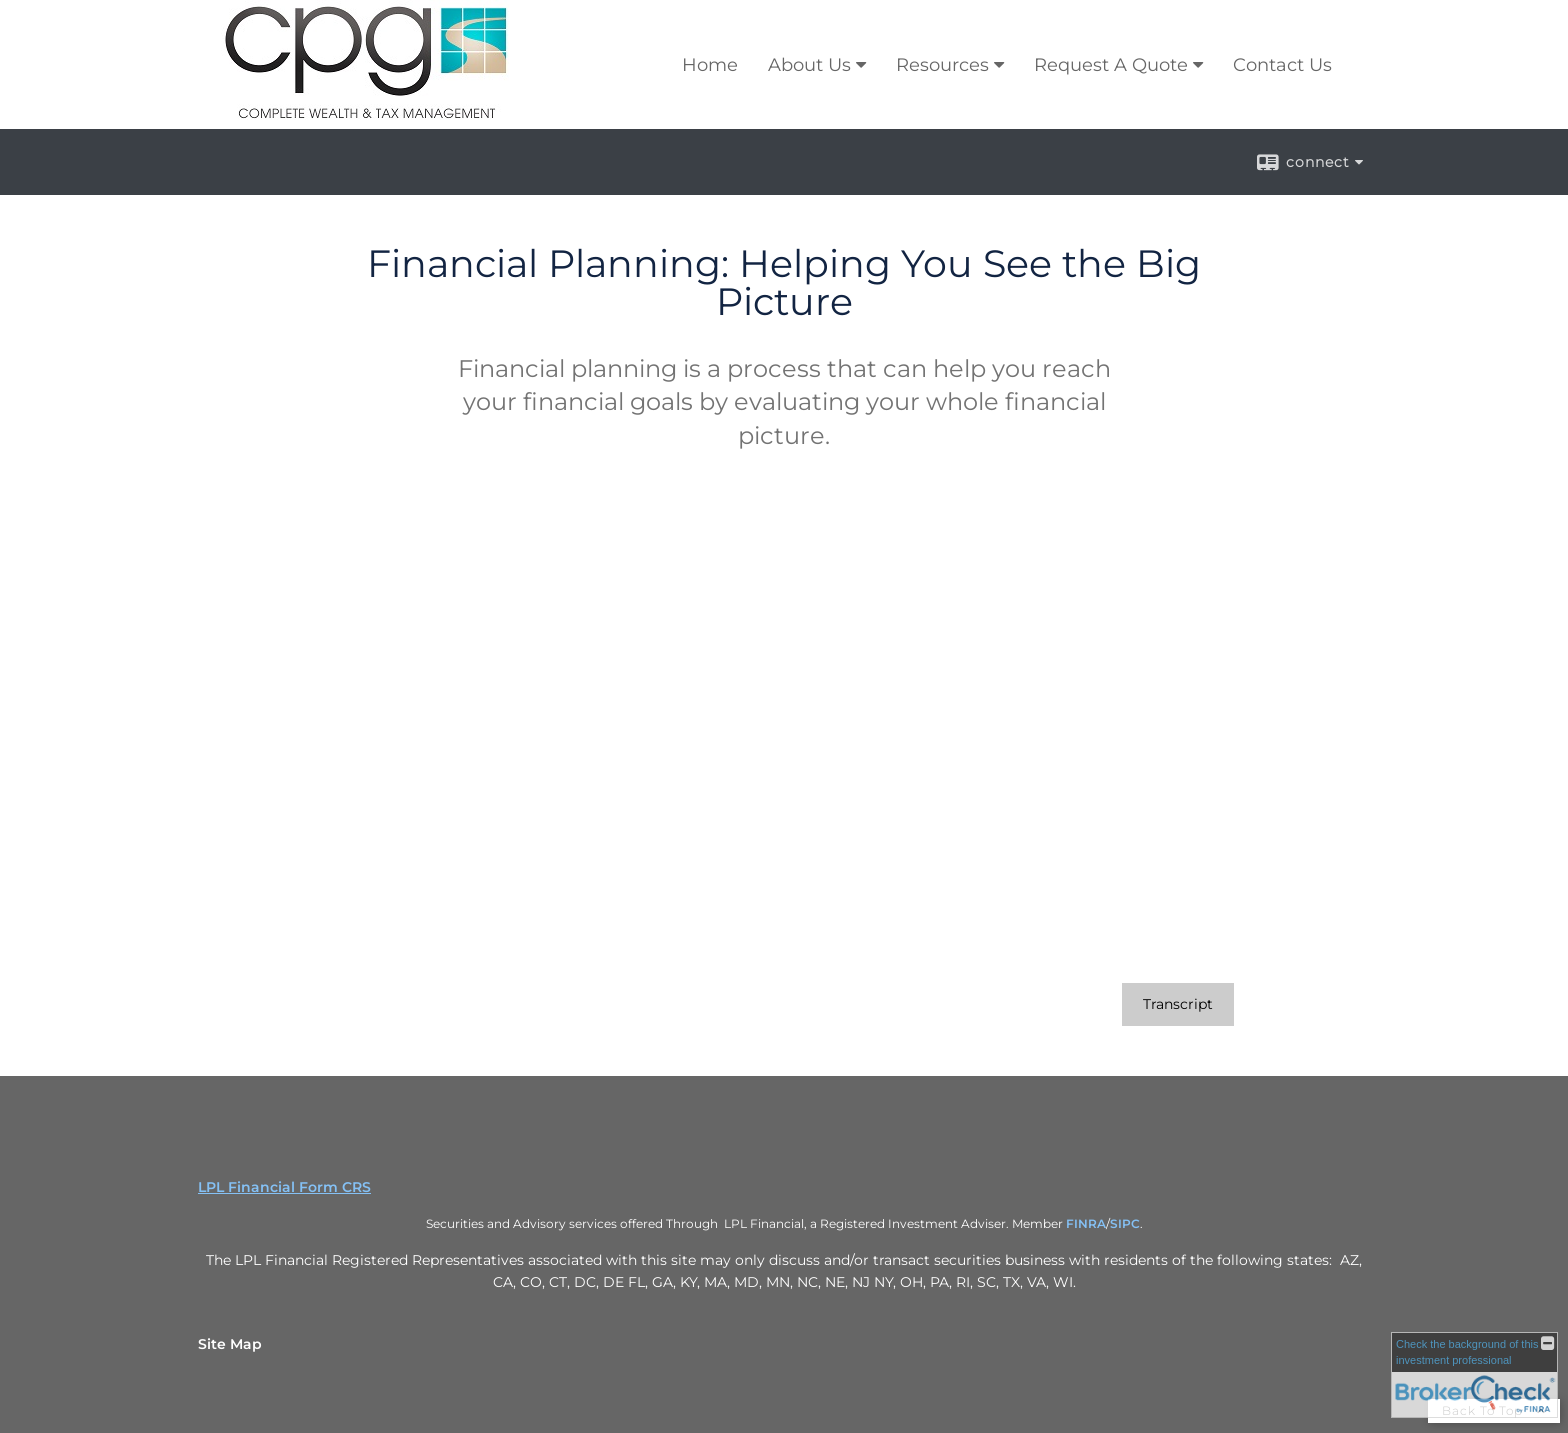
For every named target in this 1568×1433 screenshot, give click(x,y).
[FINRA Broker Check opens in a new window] (1474, 1375)
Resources (942, 65)
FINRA (1086, 1223)
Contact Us (1282, 65)
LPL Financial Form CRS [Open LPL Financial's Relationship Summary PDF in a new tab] (284, 1187)
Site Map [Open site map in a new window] (230, 1344)
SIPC (1125, 1223)
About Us (809, 65)
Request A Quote (1111, 65)
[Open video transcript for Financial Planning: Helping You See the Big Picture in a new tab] (1178, 1004)
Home (710, 65)
